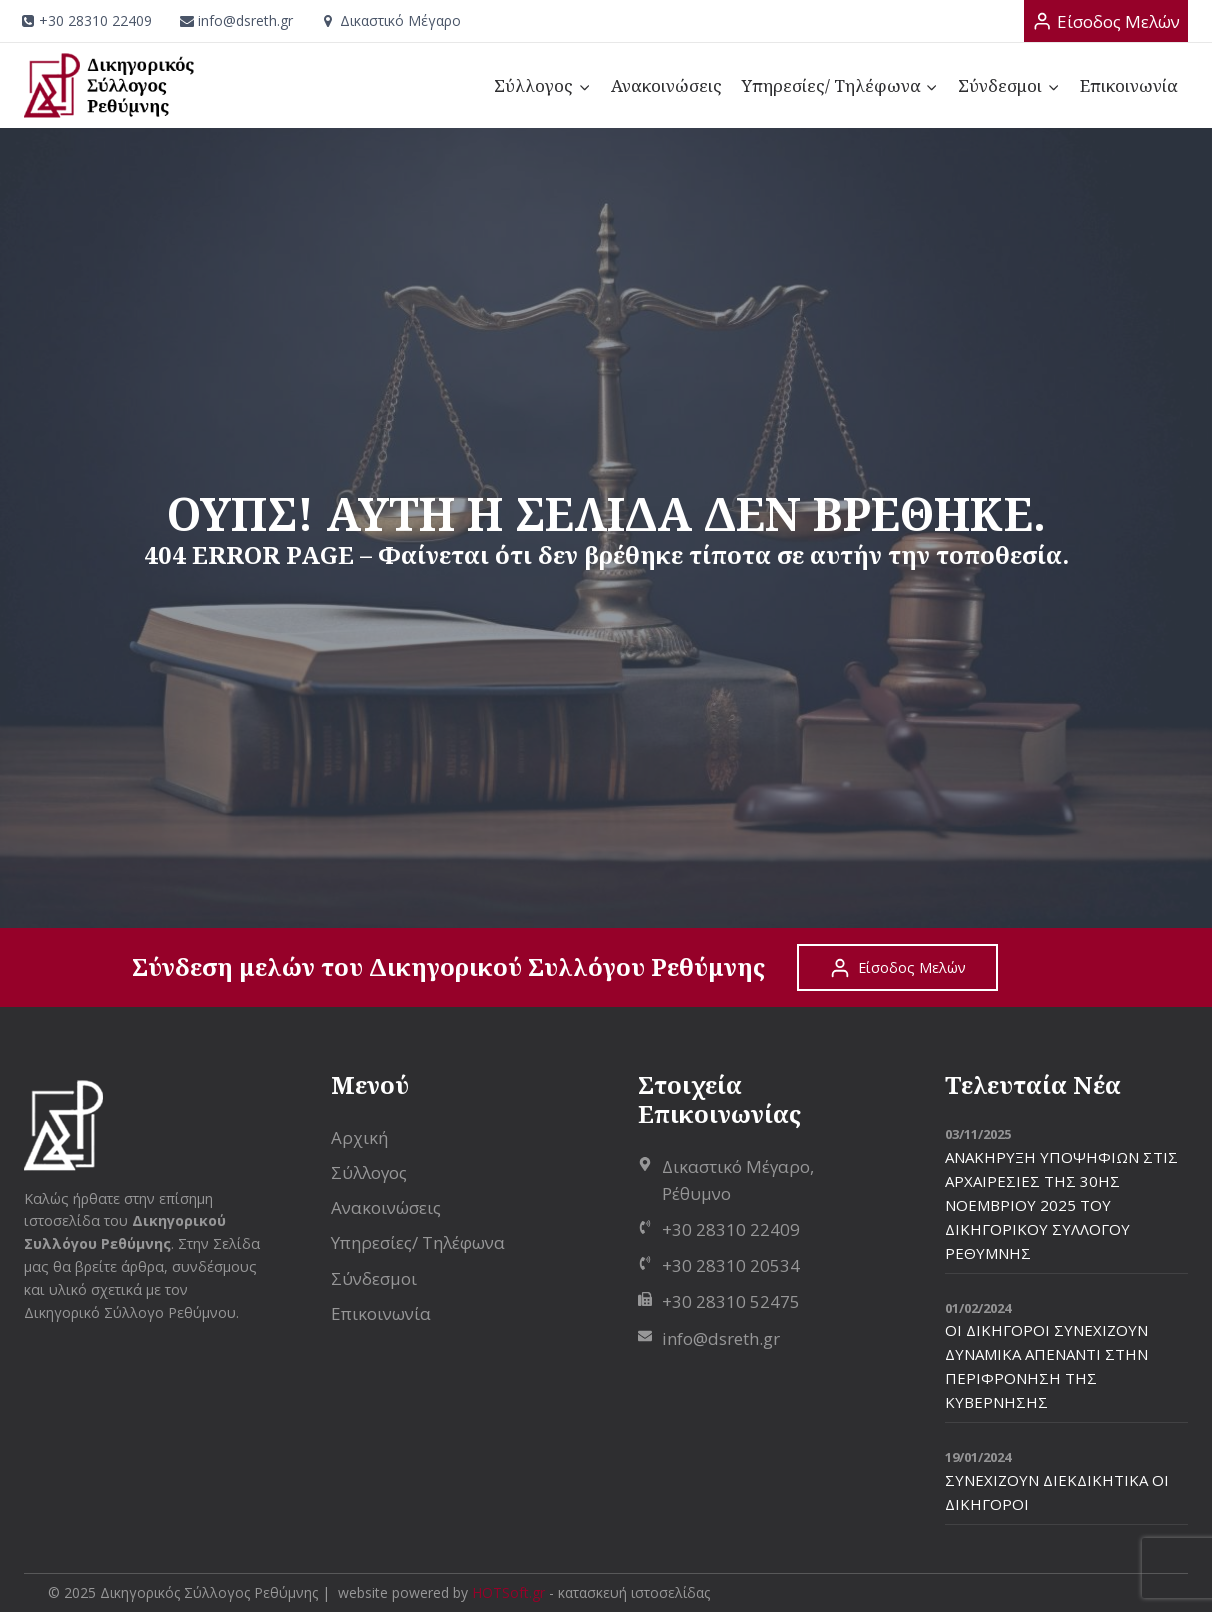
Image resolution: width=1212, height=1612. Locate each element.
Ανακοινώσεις (666, 85)
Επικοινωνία (1129, 85)
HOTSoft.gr (508, 1592)
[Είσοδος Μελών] (1106, 21)
